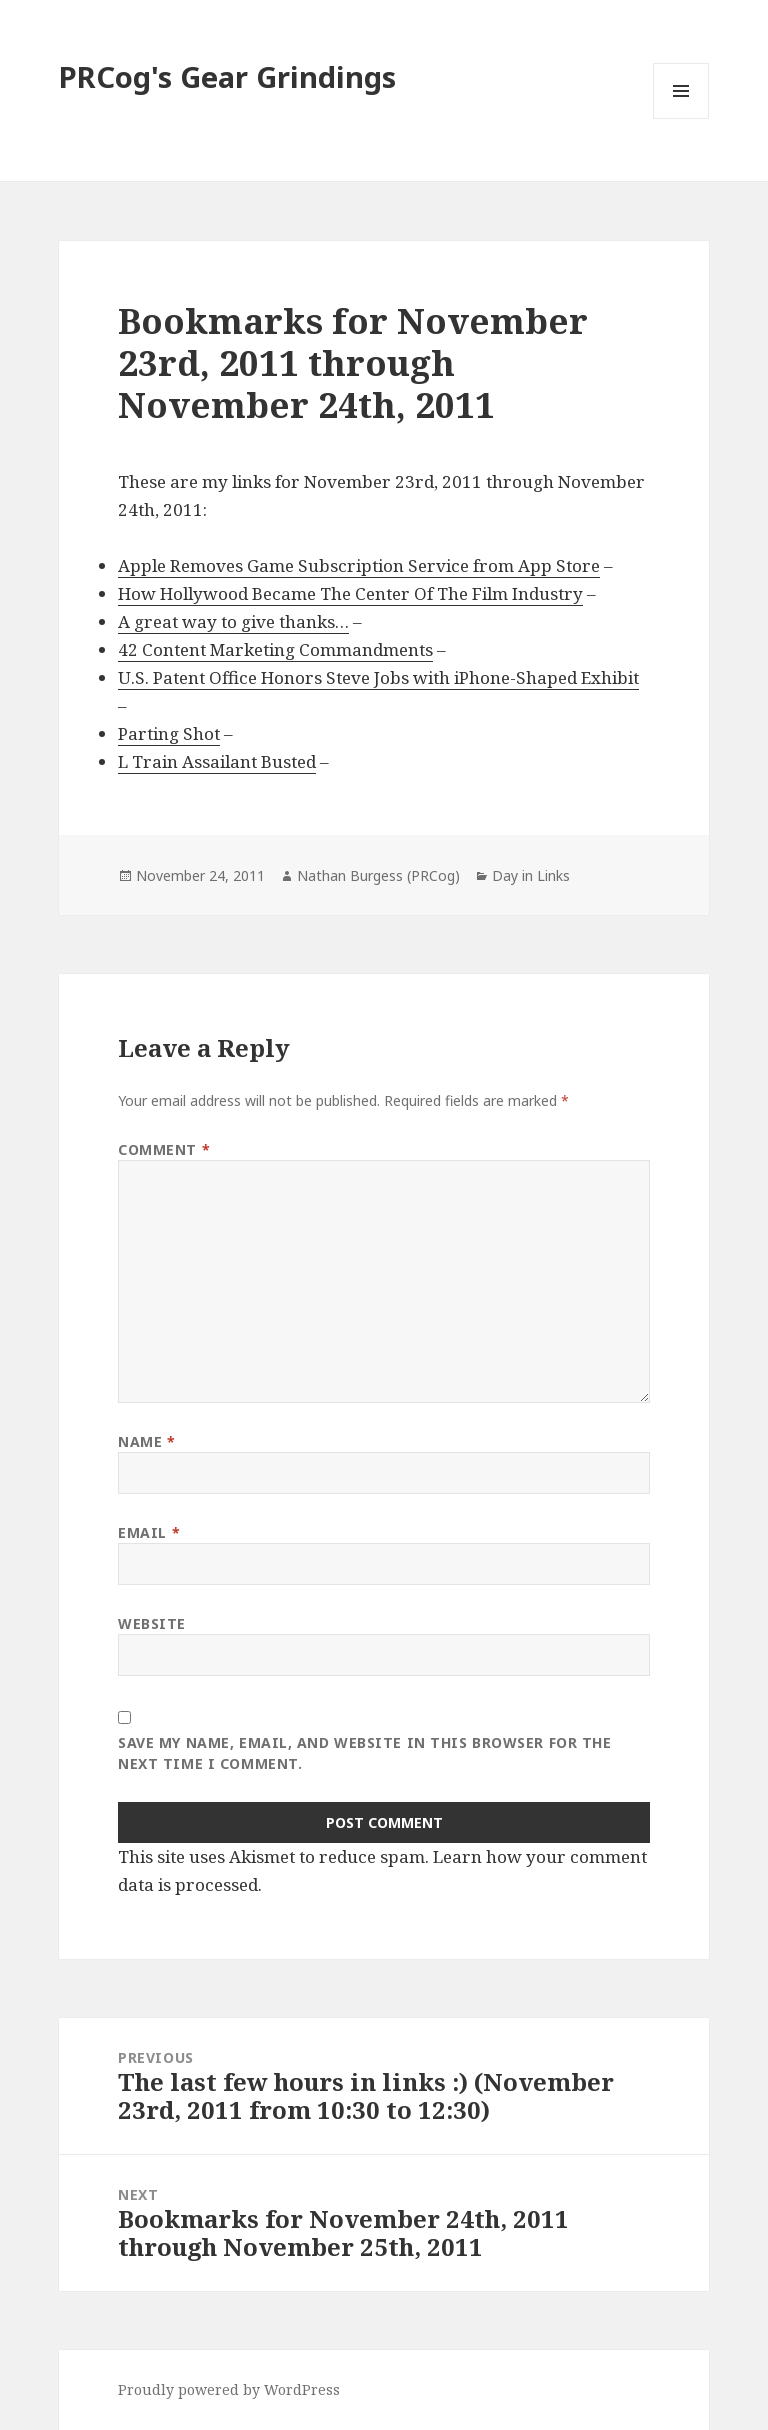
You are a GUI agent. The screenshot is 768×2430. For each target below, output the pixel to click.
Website (152, 1623)
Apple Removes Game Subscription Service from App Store (359, 565)
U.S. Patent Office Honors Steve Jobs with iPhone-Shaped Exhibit (378, 677)
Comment (164, 1149)
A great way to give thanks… (233, 621)
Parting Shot (169, 733)
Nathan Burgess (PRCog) (378, 875)
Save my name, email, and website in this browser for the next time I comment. (364, 1753)
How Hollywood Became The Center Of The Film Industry (350, 593)
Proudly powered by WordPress (229, 2389)
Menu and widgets (681, 118)
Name (146, 1441)
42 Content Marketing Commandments (275, 649)
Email (149, 1532)
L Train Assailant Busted (217, 761)
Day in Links (531, 875)
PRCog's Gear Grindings (227, 76)
